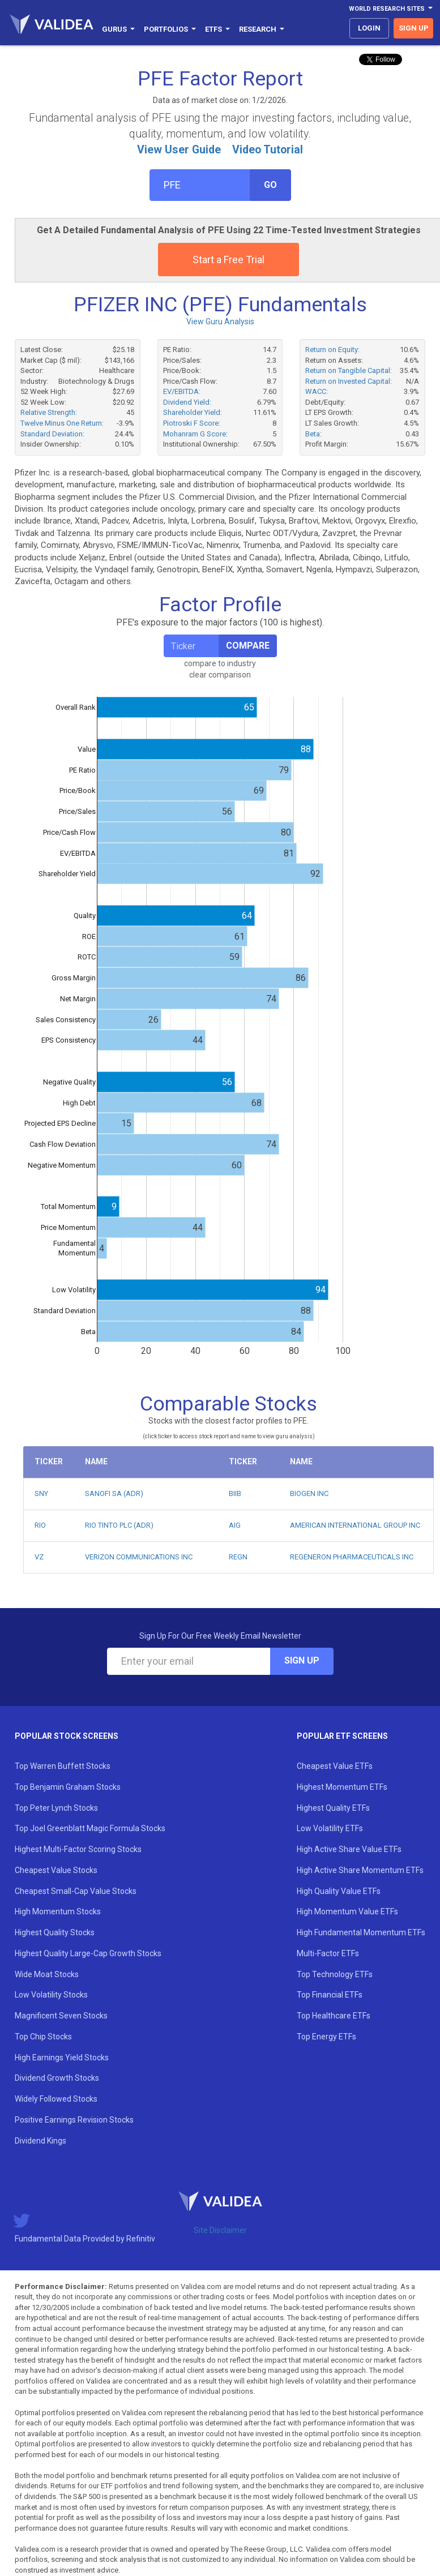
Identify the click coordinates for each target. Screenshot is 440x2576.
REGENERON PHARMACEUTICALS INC (351, 1557)
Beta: (313, 434)
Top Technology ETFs (335, 1974)
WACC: (316, 391)
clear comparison (220, 674)
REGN (238, 1557)
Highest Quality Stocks (55, 1932)
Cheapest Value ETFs (335, 1766)
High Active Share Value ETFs (349, 1849)
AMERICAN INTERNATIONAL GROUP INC (355, 1525)
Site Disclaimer (220, 2230)
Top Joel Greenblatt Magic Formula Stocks (90, 1828)
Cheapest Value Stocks (56, 1870)
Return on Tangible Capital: (348, 370)
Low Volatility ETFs (330, 1828)
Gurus (118, 29)
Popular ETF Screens (342, 1736)
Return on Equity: (332, 349)
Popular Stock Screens (66, 1736)
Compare (248, 645)
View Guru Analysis (220, 321)
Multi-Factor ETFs (328, 1953)
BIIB (235, 1493)
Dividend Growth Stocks (57, 2077)
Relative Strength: (48, 412)
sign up (414, 28)
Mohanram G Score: (195, 434)
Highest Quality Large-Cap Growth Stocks (88, 1953)
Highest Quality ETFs (333, 1807)
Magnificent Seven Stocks (61, 2015)
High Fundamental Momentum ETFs (361, 1932)
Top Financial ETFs (329, 1994)
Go (270, 184)
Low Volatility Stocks (51, 1994)
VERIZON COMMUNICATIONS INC (139, 1557)
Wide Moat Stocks (47, 1974)
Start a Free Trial (228, 259)
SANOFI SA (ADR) (114, 1493)
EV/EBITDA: (181, 391)
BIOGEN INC (309, 1493)
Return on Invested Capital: (348, 381)
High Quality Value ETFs (339, 1891)
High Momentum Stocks (58, 1911)
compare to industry (220, 663)
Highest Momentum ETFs (342, 1786)
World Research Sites (391, 8)
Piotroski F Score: (191, 423)
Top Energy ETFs (326, 2036)
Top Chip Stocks (43, 2036)
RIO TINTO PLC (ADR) (119, 1525)
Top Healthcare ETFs (333, 2015)
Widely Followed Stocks (56, 2098)
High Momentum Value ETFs (347, 1911)
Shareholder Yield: (192, 412)
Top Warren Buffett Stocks (62, 1766)
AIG (235, 1525)
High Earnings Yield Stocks (62, 2057)
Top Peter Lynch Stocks (56, 1807)
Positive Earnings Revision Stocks (74, 2119)
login (369, 28)
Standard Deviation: (52, 434)
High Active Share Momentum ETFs (360, 1870)
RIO (40, 1525)
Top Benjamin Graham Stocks (68, 1786)
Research (261, 29)
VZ (39, 1557)
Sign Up (301, 1660)
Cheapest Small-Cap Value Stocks (75, 1891)
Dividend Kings (40, 2140)
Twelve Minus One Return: (62, 423)
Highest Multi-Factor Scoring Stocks (78, 1849)
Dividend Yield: (187, 402)
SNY (41, 1493)
